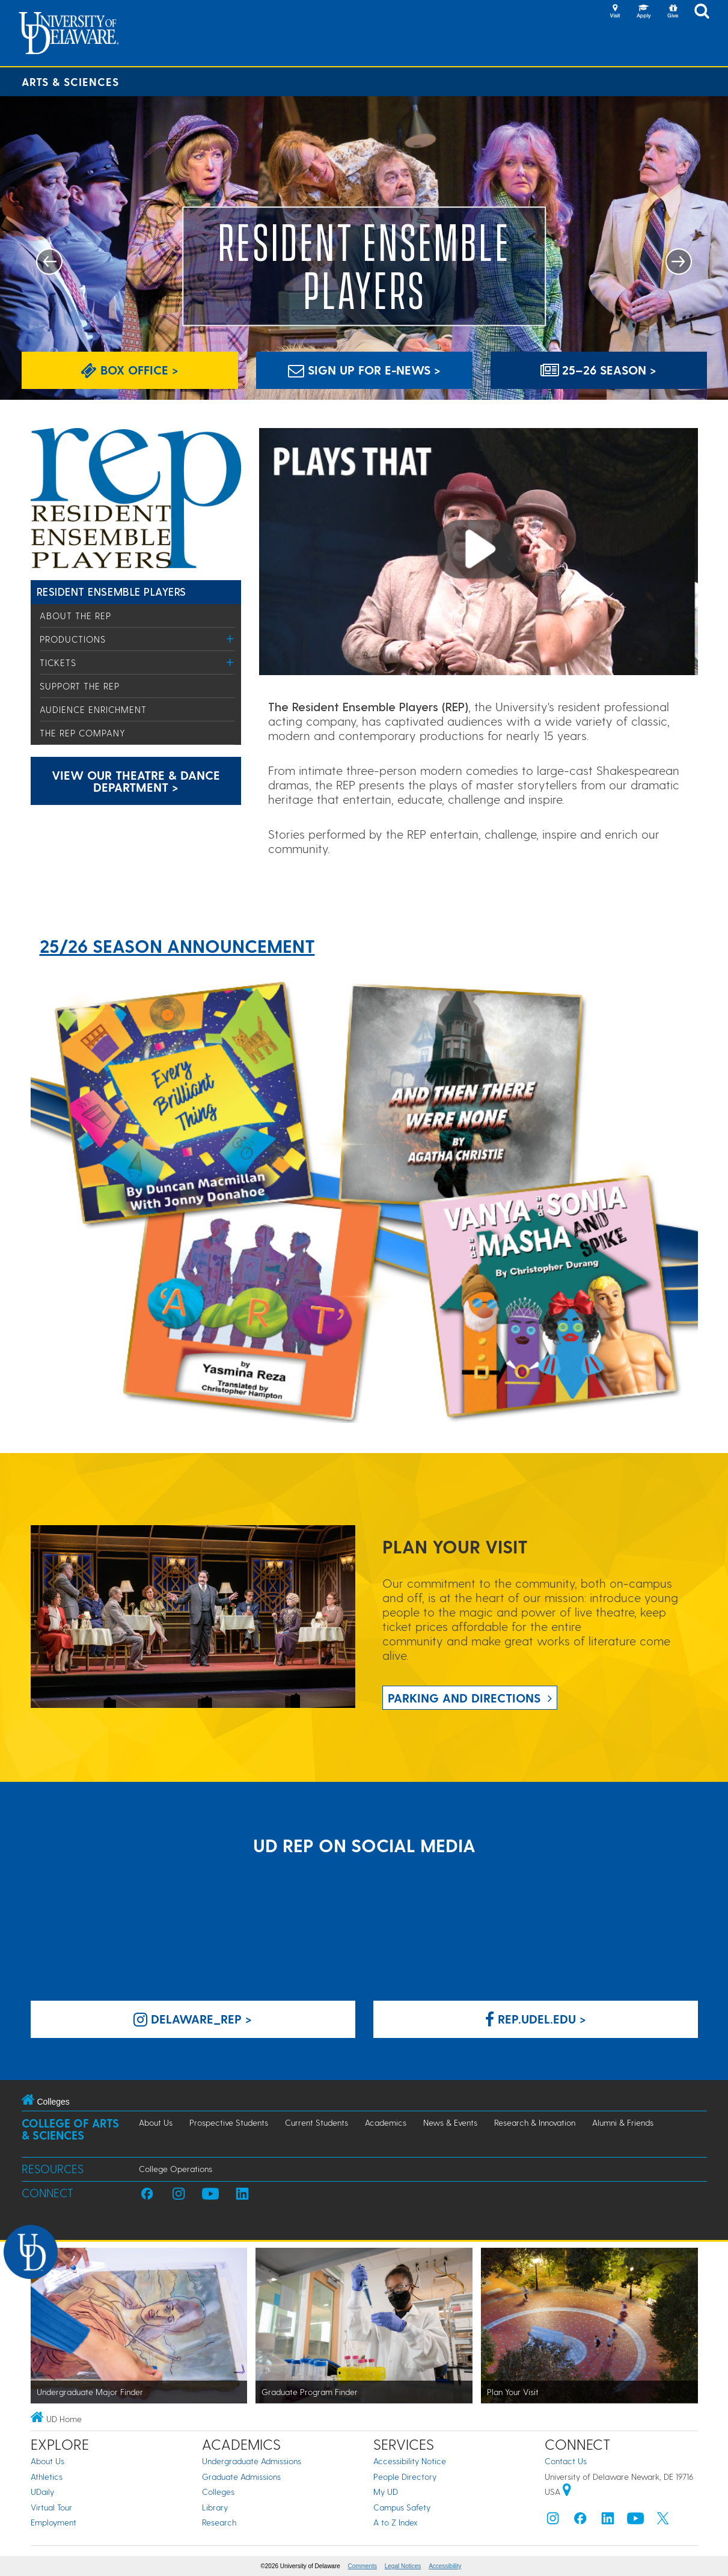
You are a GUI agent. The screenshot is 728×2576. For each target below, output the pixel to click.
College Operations (175, 2169)
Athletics (47, 2476)
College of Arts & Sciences (70, 2129)
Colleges (218, 2491)
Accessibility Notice (409, 2461)
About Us (156, 2122)
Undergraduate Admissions (251, 2461)
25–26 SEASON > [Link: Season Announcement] (598, 370)
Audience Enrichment (93, 709)
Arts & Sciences (70, 81)
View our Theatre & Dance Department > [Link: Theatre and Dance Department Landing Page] (136, 781)
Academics (385, 2122)
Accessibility (445, 2566)
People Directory (404, 2476)
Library (215, 2507)
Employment (53, 2522)
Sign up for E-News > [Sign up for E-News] (364, 370)
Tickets (58, 662)
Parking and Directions (464, 1697)
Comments (362, 2566)
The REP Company (83, 732)
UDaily (42, 2491)
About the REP (75, 615)
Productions (73, 639)
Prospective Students (228, 2122)
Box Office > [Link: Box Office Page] (130, 370)
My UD (385, 2491)
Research (219, 2522)
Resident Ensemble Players (112, 591)
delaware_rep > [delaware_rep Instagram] (192, 2019)
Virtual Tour (51, 2507)
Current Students (316, 2122)
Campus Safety (401, 2507)
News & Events (450, 2122)
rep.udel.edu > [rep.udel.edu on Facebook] (535, 2019)
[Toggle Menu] (230, 638)
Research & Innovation (534, 2122)
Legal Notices (403, 2566)
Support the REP (80, 686)
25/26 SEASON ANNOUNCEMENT (177, 945)
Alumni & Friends (622, 2122)
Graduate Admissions (241, 2476)
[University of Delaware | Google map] (567, 2491)
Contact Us (566, 2461)
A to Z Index (395, 2522)
